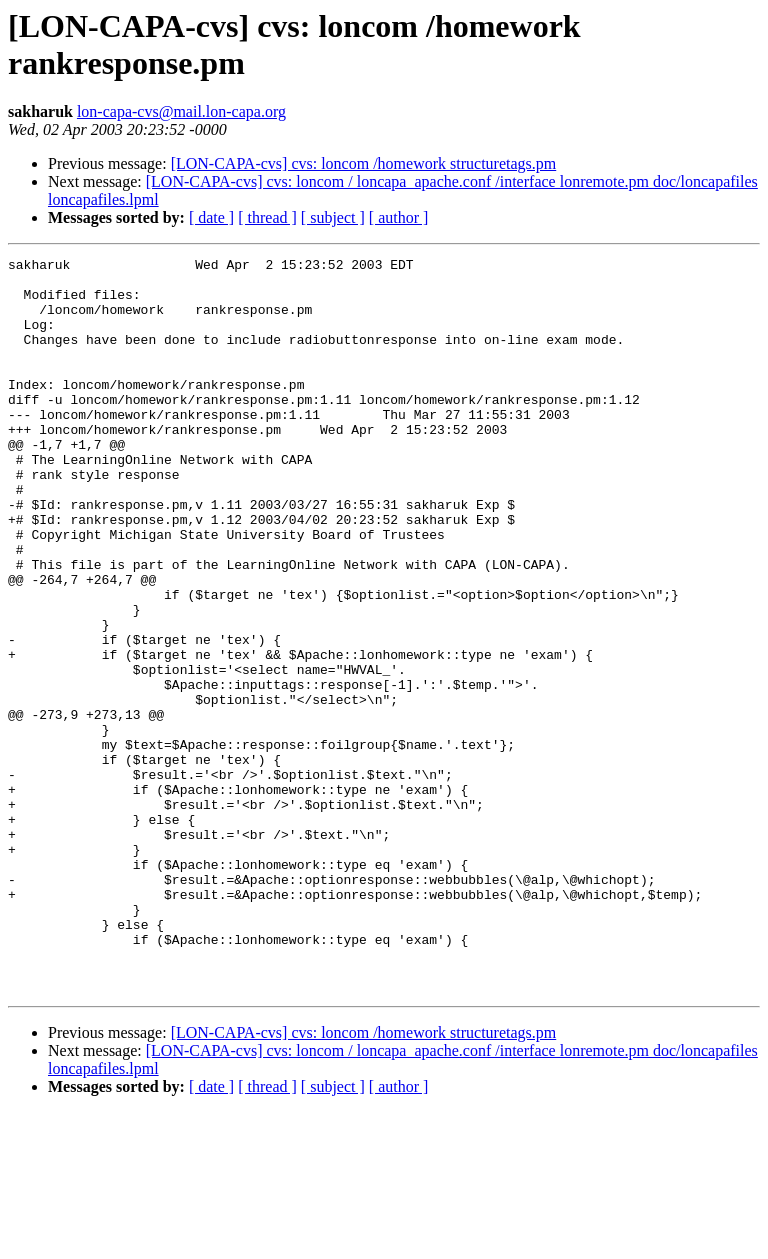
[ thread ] (267, 217)
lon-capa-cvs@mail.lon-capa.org (181, 111)
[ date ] (211, 217)
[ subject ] (333, 217)
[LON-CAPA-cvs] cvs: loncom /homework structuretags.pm (364, 163)
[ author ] (399, 217)
